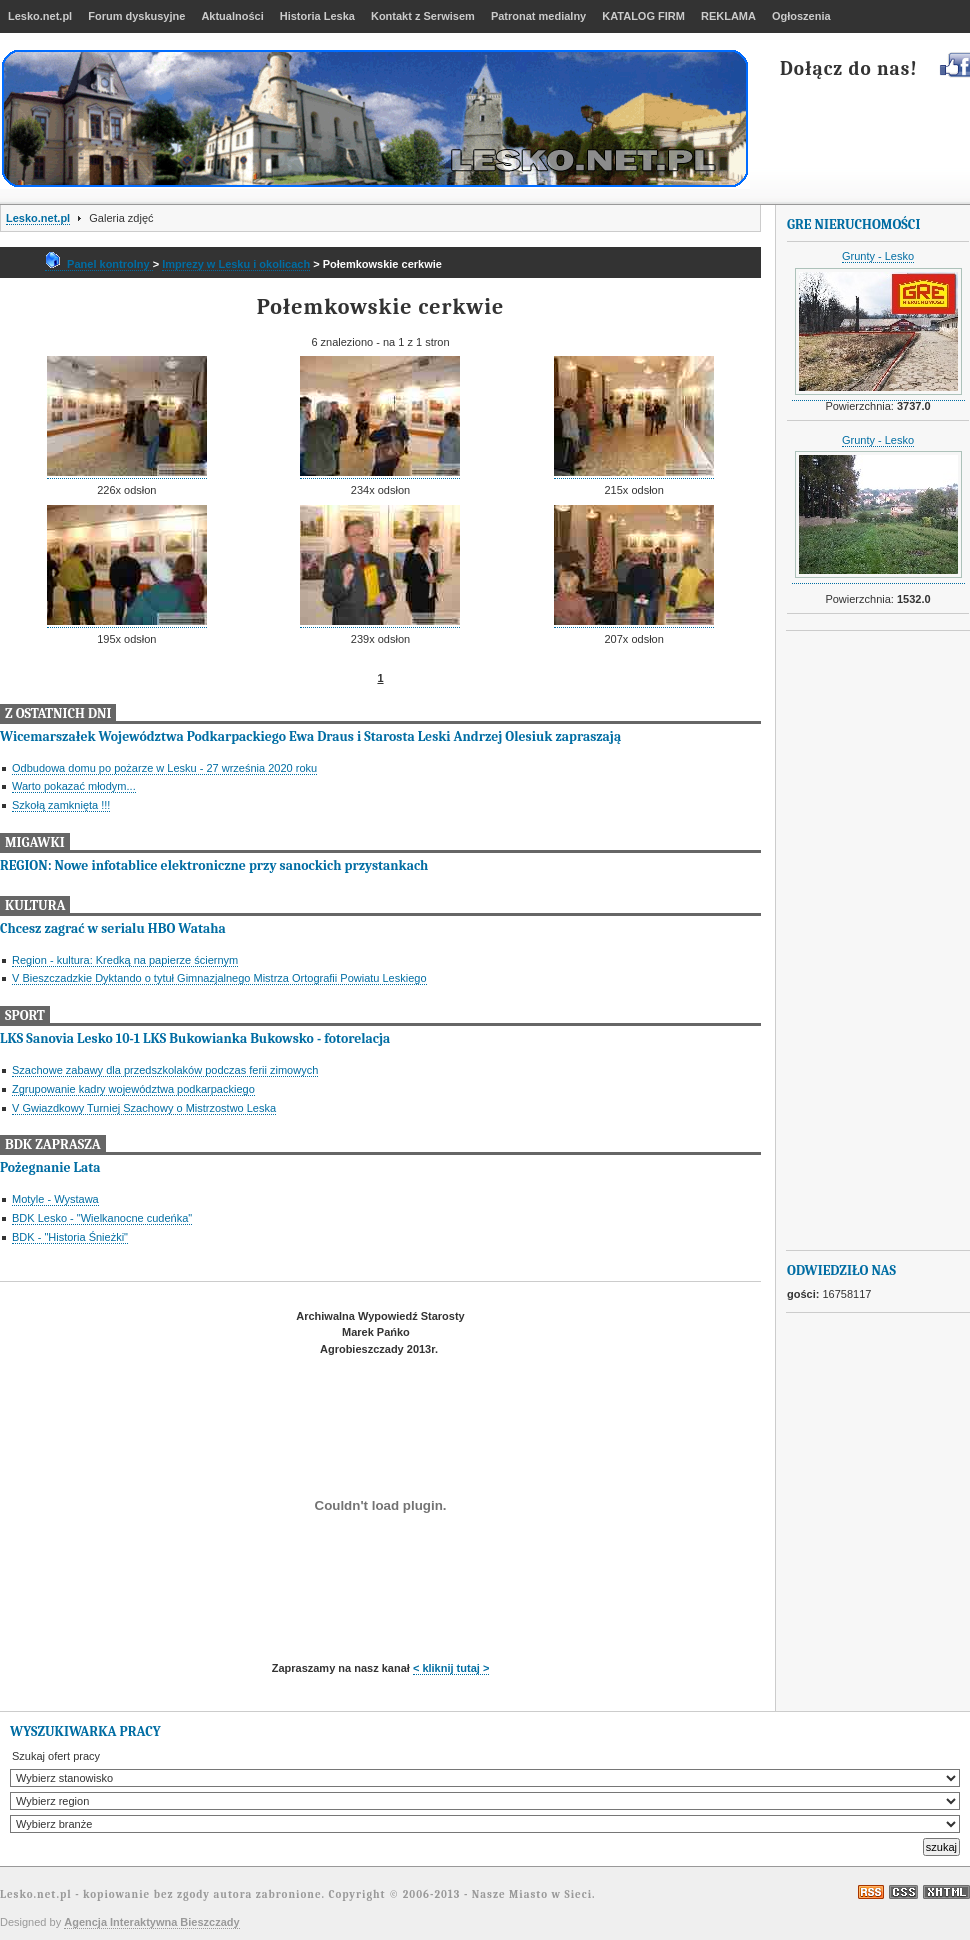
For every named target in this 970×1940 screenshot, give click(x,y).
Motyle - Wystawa (55, 1199)
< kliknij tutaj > (451, 1668)
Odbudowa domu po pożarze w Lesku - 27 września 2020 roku (164, 768)
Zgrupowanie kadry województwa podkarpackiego (133, 1089)
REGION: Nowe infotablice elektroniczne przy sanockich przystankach (214, 865)
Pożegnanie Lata (50, 1167)
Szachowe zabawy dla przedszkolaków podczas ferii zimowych (165, 1070)
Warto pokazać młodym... (74, 786)
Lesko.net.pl (38, 218)
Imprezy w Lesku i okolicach (236, 264)
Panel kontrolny (99, 264)
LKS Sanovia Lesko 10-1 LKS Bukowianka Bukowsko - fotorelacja (195, 1038)
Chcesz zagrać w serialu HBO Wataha (113, 928)
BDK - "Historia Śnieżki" (70, 1237)
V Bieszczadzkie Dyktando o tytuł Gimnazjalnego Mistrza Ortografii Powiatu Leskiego (219, 978)
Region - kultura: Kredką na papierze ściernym (125, 960)
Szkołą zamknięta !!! (61, 805)
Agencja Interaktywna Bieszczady (151, 1922)
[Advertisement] (867, 941)
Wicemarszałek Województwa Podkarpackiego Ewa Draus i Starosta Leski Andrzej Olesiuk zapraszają (310, 736)
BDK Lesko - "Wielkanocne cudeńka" (102, 1218)
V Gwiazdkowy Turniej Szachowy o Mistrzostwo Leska (144, 1108)
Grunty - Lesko (878, 256)
